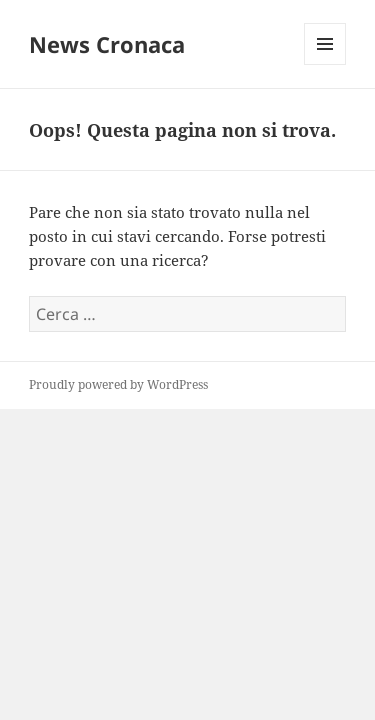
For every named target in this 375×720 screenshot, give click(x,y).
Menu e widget (325, 64)
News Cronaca (107, 44)
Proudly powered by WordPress (118, 384)
